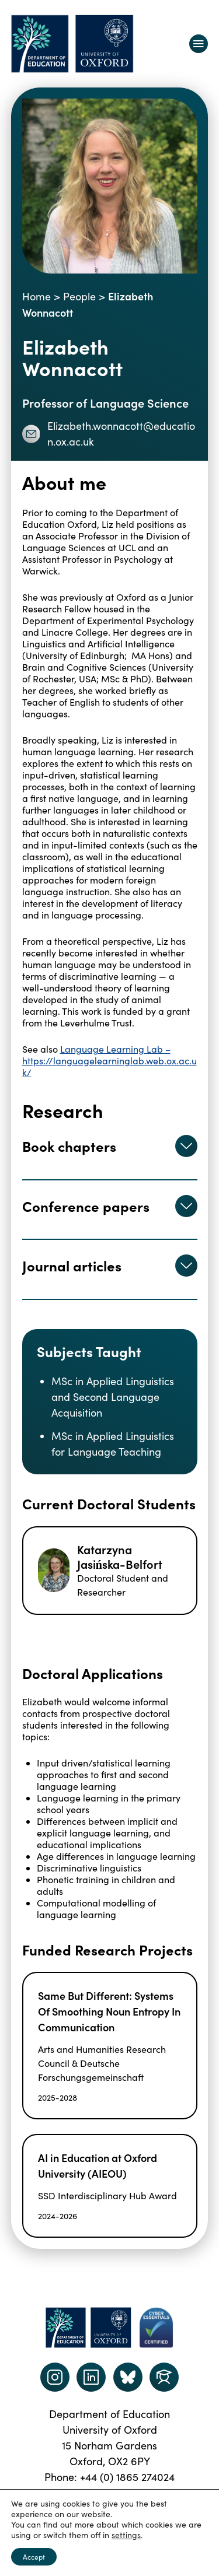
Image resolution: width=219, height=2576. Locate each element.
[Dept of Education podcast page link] (127, 2377)
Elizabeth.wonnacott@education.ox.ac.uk (108, 433)
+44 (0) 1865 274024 (127, 2477)
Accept (34, 2556)
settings (126, 2535)
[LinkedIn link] (91, 2377)
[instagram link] (54, 2377)
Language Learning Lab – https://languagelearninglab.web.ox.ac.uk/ (109, 1060)
